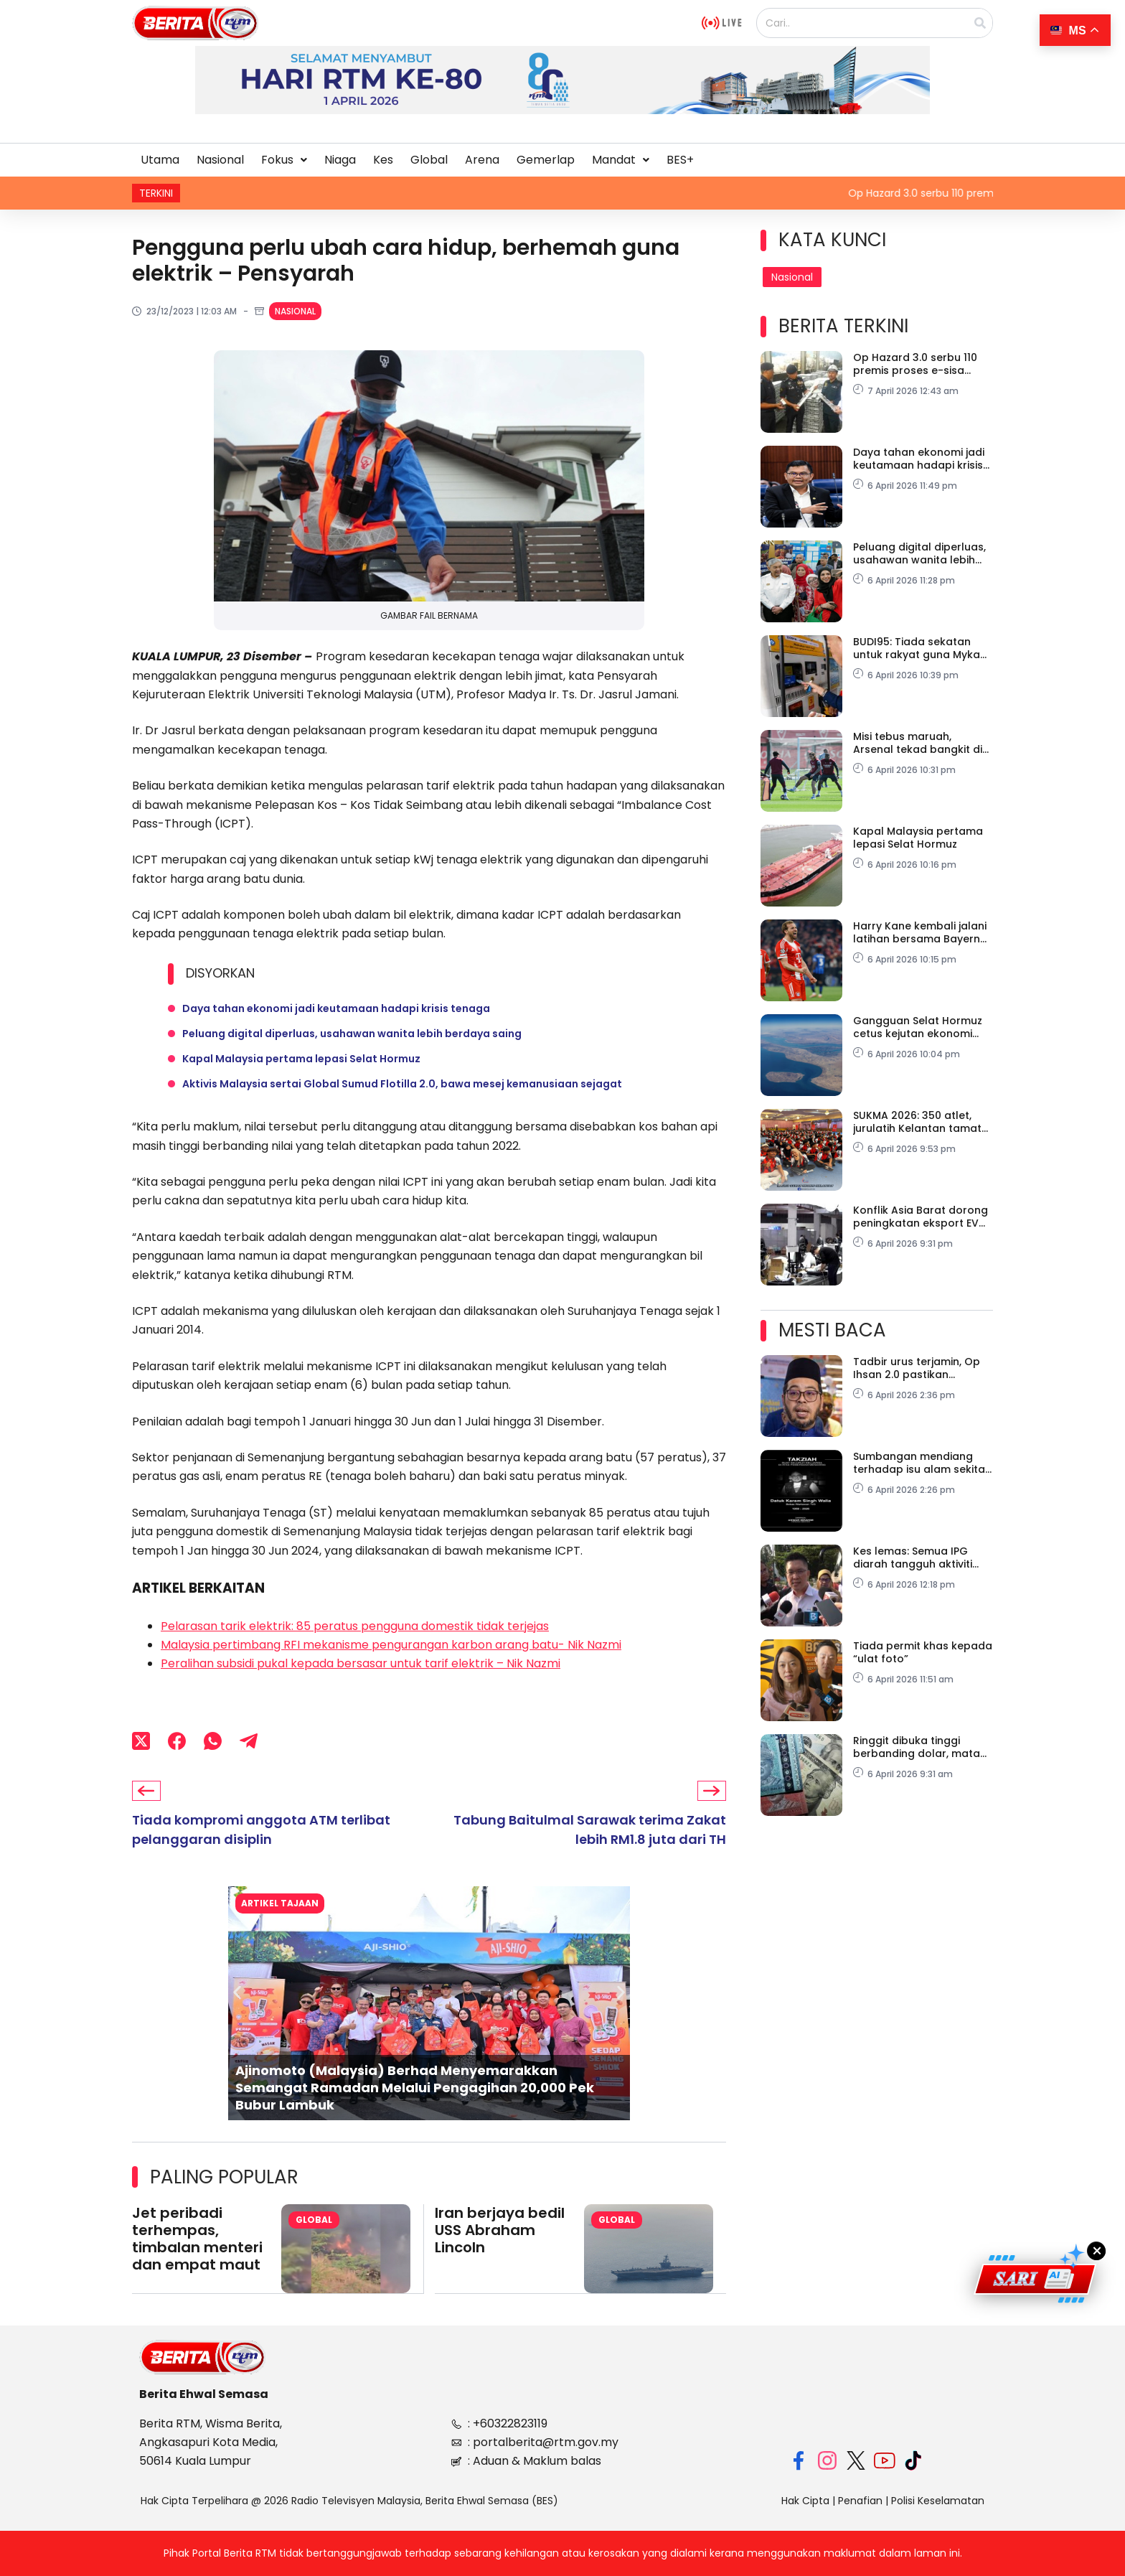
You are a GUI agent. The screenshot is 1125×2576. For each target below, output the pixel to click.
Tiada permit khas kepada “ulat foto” (922, 1652)
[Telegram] (249, 1745)
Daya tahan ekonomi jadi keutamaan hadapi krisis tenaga (336, 1009)
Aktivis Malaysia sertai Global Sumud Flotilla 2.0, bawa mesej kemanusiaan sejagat (402, 1086)
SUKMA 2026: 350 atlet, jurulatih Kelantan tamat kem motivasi (917, 1122)
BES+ (680, 159)
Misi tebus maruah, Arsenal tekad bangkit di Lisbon (917, 743)
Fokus (284, 159)
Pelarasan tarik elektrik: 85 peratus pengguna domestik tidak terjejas (355, 1629)
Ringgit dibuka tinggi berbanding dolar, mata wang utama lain (916, 1747)
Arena (482, 159)
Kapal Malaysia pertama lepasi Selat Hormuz (301, 1061)
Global (429, 159)
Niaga (340, 159)
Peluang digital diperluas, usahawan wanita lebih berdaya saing (352, 1035)
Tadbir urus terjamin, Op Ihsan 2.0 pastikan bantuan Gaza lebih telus (919, 1368)
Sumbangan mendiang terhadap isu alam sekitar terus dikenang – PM (921, 1463)
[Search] (980, 23)
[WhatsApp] (213, 1745)
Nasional (220, 159)
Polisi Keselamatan (937, 2500)
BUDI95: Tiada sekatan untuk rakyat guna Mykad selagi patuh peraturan (920, 648)
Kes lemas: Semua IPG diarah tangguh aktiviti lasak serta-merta (912, 1557)
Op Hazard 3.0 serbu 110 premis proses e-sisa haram (915, 364)
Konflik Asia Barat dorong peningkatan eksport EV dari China (920, 1217)
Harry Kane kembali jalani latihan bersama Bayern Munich (920, 932)
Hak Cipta (805, 2500)
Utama (160, 159)
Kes (383, 159)
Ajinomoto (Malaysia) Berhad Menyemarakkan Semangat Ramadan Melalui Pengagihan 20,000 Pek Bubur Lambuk (414, 2090)
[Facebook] (177, 1745)
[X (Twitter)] (141, 1745)
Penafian (860, 2500)
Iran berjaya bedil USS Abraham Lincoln (500, 2233)
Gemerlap (546, 159)
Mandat (620, 159)
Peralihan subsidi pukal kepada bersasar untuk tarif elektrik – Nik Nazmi (360, 1667)
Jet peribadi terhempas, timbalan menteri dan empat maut (197, 2241)
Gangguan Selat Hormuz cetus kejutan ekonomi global (917, 1027)
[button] (284, 160)
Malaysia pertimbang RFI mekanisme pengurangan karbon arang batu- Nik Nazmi (391, 1648)
